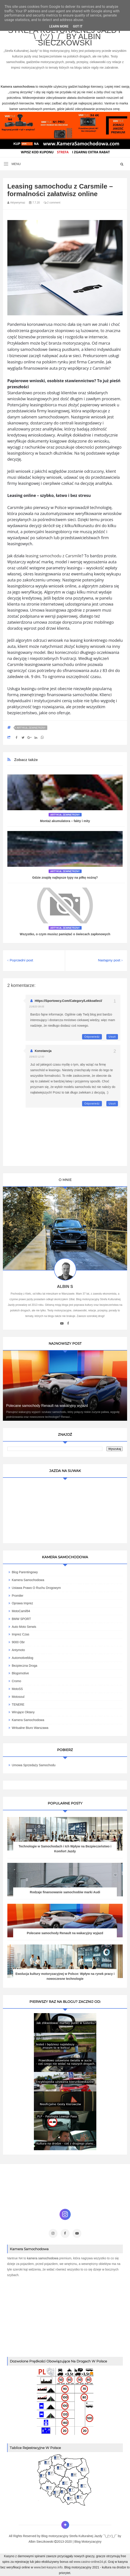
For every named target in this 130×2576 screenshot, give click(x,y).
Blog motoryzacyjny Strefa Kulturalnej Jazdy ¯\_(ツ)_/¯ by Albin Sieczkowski (65, 33)
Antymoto (18, 1650)
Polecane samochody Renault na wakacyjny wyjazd (47, 1406)
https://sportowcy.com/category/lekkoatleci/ (68, 1001)
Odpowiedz (92, 1036)
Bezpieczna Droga (24, 1665)
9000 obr (18, 1642)
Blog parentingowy (25, 1572)
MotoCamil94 (21, 1611)
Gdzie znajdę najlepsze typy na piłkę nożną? (65, 877)
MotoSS (17, 1689)
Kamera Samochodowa (28, 1580)
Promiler (17, 1595)
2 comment (52, 202)
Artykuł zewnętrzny (31, 727)
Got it (78, 26)
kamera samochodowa (42, 2258)
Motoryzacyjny (91, 2541)
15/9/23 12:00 (36, 1056)
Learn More (58, 26)
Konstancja (43, 1051)
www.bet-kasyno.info (48, 2567)
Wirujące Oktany (23, 1712)
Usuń (112, 1036)
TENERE (18, 1704)
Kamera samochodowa (28, 1720)
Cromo (16, 1681)
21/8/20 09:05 (36, 1006)
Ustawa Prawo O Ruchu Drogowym (36, 1588)
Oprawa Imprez (22, 1603)
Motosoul (18, 1696)
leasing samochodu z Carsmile (53, 555)
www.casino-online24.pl (90, 2561)
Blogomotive (20, 1673)
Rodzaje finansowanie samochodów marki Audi (65, 1892)
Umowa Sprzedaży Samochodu (34, 1765)
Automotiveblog (22, 1658)
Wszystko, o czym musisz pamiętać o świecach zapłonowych (65, 934)
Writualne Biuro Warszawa (30, 1728)
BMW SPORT (21, 1619)
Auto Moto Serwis (24, 1626)
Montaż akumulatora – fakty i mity (65, 821)
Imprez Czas (20, 1634)
